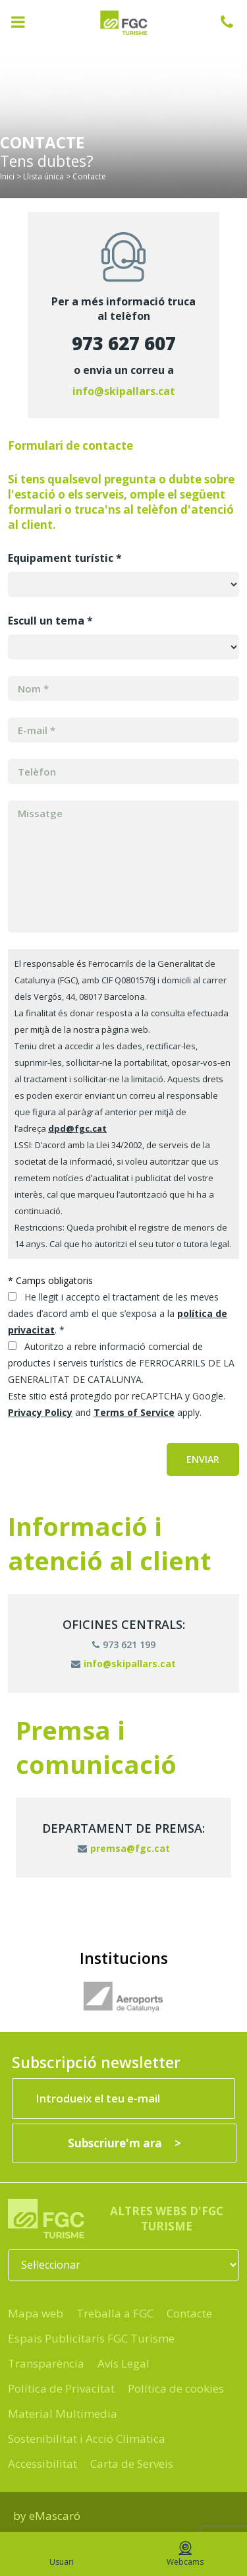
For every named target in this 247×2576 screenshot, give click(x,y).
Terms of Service (134, 1412)
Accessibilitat (42, 2463)
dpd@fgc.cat (77, 1128)
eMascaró (54, 2515)
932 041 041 (234, 22)
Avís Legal (123, 2363)
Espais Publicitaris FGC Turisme (91, 2338)
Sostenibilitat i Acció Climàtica (86, 2438)
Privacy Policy (40, 1412)
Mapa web (35, 2313)
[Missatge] (123, 867)
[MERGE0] (123, 730)
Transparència (46, 2363)
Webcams (185, 2554)
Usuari (61, 2554)
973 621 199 (123, 1644)
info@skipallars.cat (123, 391)
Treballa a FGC (114, 2313)
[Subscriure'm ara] (124, 2143)
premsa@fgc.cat (124, 1848)
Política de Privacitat (61, 2388)
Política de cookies (176, 2388)
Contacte (189, 2313)
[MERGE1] (123, 688)
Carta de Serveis (131, 2463)
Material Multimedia (62, 2413)
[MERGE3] (123, 771)
